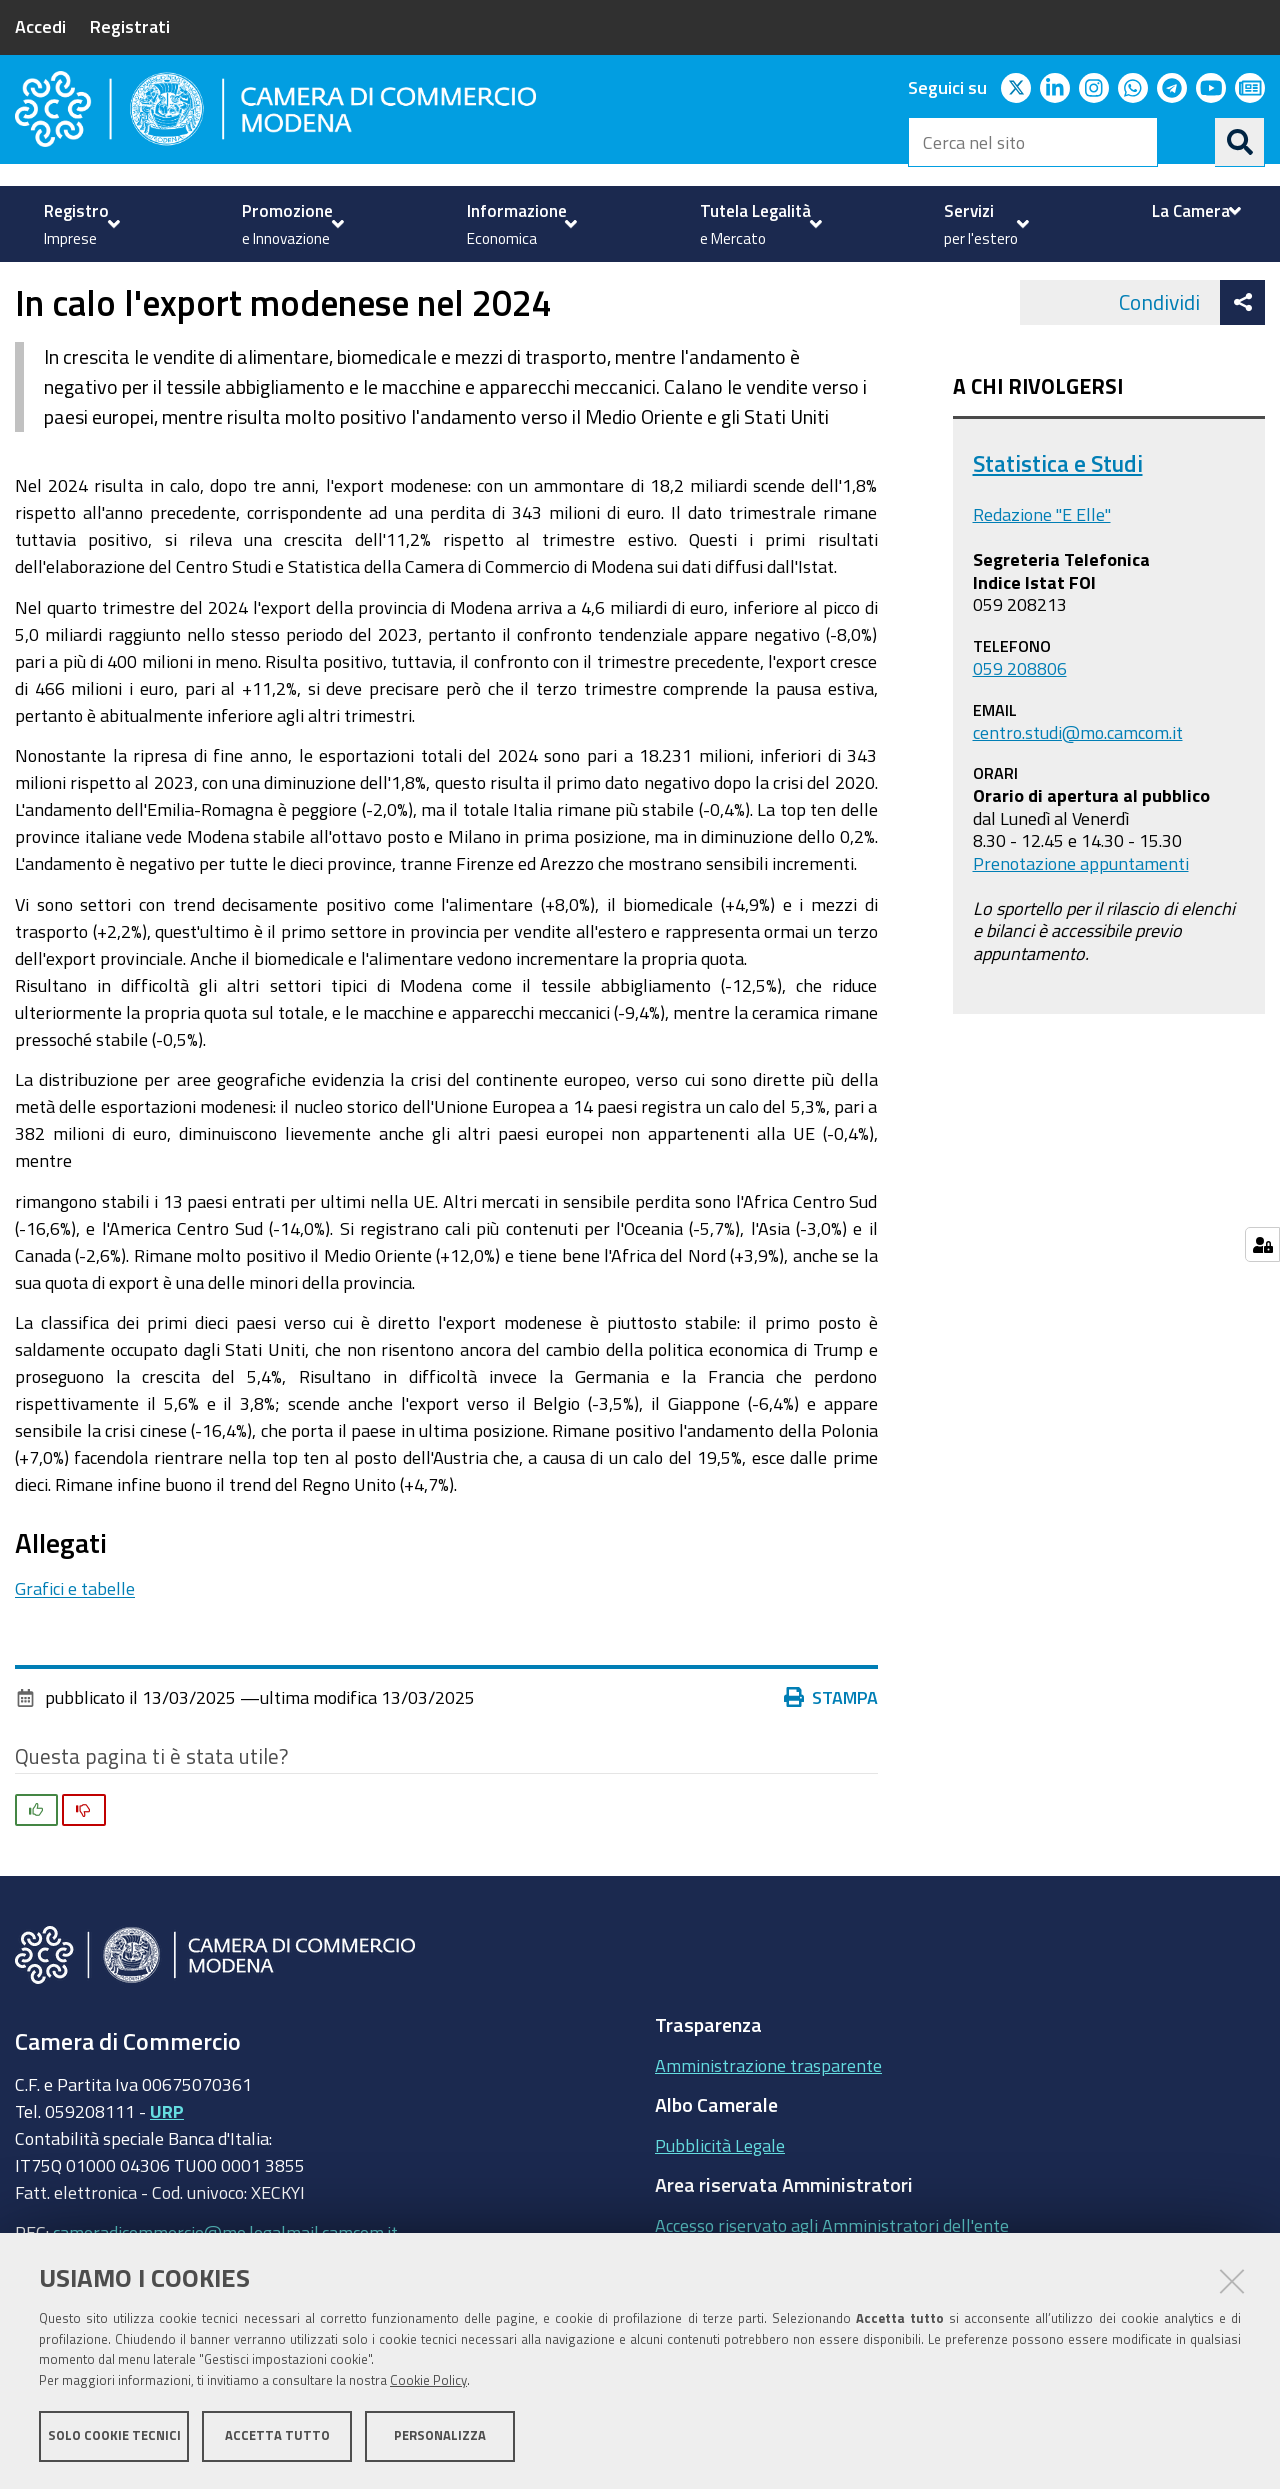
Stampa (831, 1754)
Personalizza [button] (440, 2436)
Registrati (130, 26)
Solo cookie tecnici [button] (114, 2436)
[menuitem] (79, 224)
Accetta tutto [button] (277, 2436)
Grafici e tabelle (75, 1644)
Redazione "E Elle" (1042, 571)
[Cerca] (1240, 142)
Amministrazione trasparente (768, 2121)
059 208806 (1020, 724)
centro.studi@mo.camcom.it (1078, 788)
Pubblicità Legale (720, 2201)
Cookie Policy (428, 2381)
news (425, 283)
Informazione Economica (145, 283)
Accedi (40, 26)
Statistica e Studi (1058, 519)
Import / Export (323, 283)
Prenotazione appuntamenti (1081, 919)
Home (28, 283)
